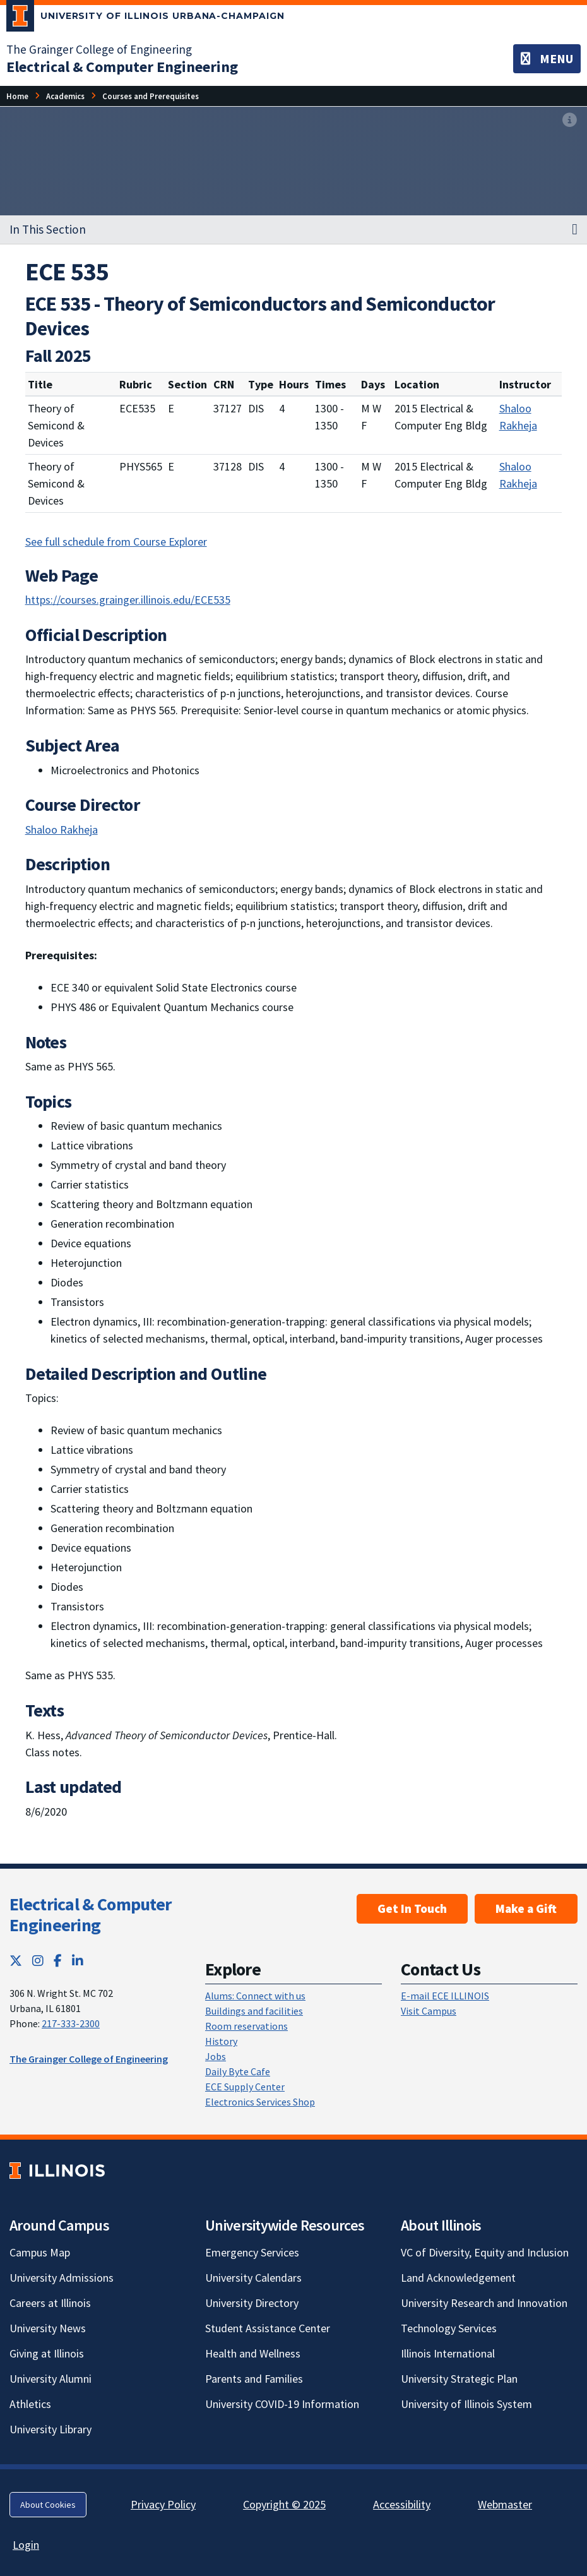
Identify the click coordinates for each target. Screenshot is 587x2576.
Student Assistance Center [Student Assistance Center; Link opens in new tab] (267, 2328)
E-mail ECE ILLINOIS (445, 1995)
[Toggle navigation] (547, 58)
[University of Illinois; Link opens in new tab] (57, 2170)
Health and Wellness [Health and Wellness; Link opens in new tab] (252, 2353)
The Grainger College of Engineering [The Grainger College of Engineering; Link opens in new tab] (99, 49)
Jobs (215, 2056)
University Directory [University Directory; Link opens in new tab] (252, 2303)
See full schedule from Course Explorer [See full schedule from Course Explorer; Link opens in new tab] (116, 541)
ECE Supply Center (245, 2086)
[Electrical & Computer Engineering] (122, 66)
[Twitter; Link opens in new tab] (15, 1960)
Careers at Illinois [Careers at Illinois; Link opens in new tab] (50, 2303)
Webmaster (505, 2504)
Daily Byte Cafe (237, 2071)
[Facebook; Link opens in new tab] (58, 1960)
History (221, 2041)
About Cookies (48, 2504)
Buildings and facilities (254, 2010)
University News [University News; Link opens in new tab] (47, 2328)
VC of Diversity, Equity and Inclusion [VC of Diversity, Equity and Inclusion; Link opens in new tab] (485, 2252)
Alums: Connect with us (255, 1995)
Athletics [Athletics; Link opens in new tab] (30, 2404)
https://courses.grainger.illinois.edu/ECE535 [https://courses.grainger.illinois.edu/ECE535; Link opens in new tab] (127, 599)
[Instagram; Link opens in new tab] (38, 1960)
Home (17, 96)
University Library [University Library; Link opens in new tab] (50, 2429)
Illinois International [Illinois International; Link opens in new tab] (448, 2353)
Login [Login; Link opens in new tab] (26, 2544)
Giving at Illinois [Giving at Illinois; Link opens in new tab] (46, 2353)
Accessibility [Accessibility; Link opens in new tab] (401, 2504)
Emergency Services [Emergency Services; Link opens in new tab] (252, 2252)
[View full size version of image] (569, 120)
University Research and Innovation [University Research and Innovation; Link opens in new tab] (484, 2303)
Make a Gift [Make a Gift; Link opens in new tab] (526, 1908)
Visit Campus (428, 2010)
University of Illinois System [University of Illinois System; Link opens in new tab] (466, 2404)
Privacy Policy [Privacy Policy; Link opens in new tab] (163, 2504)
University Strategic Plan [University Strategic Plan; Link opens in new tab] (459, 2378)
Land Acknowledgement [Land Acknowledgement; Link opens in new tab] (458, 2277)
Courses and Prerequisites (150, 96)
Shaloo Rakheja (518, 417)
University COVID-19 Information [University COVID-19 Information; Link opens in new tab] (282, 2404)
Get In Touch (412, 1908)
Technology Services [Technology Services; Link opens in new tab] (449, 2328)
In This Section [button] (47, 229)
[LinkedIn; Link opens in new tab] (77, 1960)
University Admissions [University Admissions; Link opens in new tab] (61, 2277)
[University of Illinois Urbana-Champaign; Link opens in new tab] (145, 18)
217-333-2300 (71, 2023)
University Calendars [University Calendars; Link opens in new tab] (253, 2277)
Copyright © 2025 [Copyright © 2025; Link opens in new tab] (284, 2504)
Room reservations (246, 2026)
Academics (65, 96)
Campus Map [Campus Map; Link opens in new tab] (39, 2252)
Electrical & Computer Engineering (90, 1915)
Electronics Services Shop (260, 2101)
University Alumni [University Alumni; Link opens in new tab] (50, 2378)
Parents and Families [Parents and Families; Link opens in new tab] (254, 2378)
